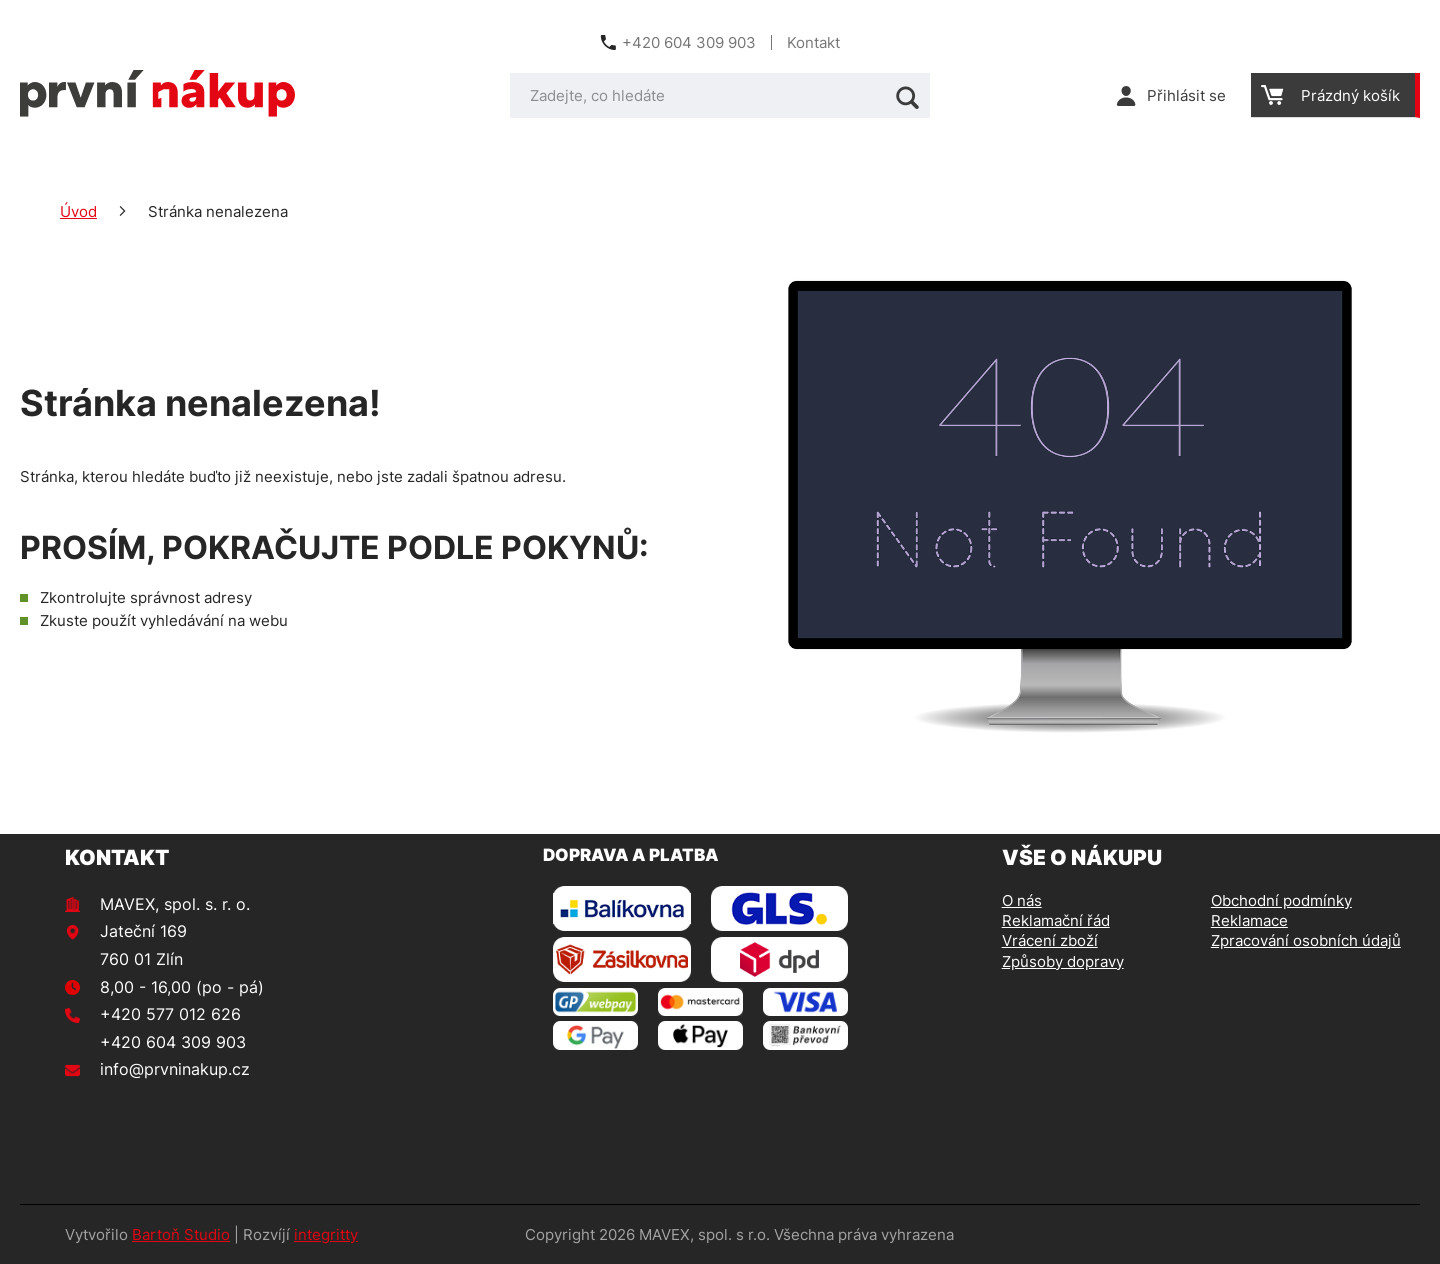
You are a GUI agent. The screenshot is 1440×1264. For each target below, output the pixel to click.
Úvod (78, 211)
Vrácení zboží (1050, 940)
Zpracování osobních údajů (1306, 940)
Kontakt (813, 42)
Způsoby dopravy (1063, 961)
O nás (1022, 900)
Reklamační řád (1056, 920)
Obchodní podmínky (1281, 900)
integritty (326, 1234)
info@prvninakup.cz (175, 1069)
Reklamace (1249, 920)
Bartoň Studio (181, 1234)
